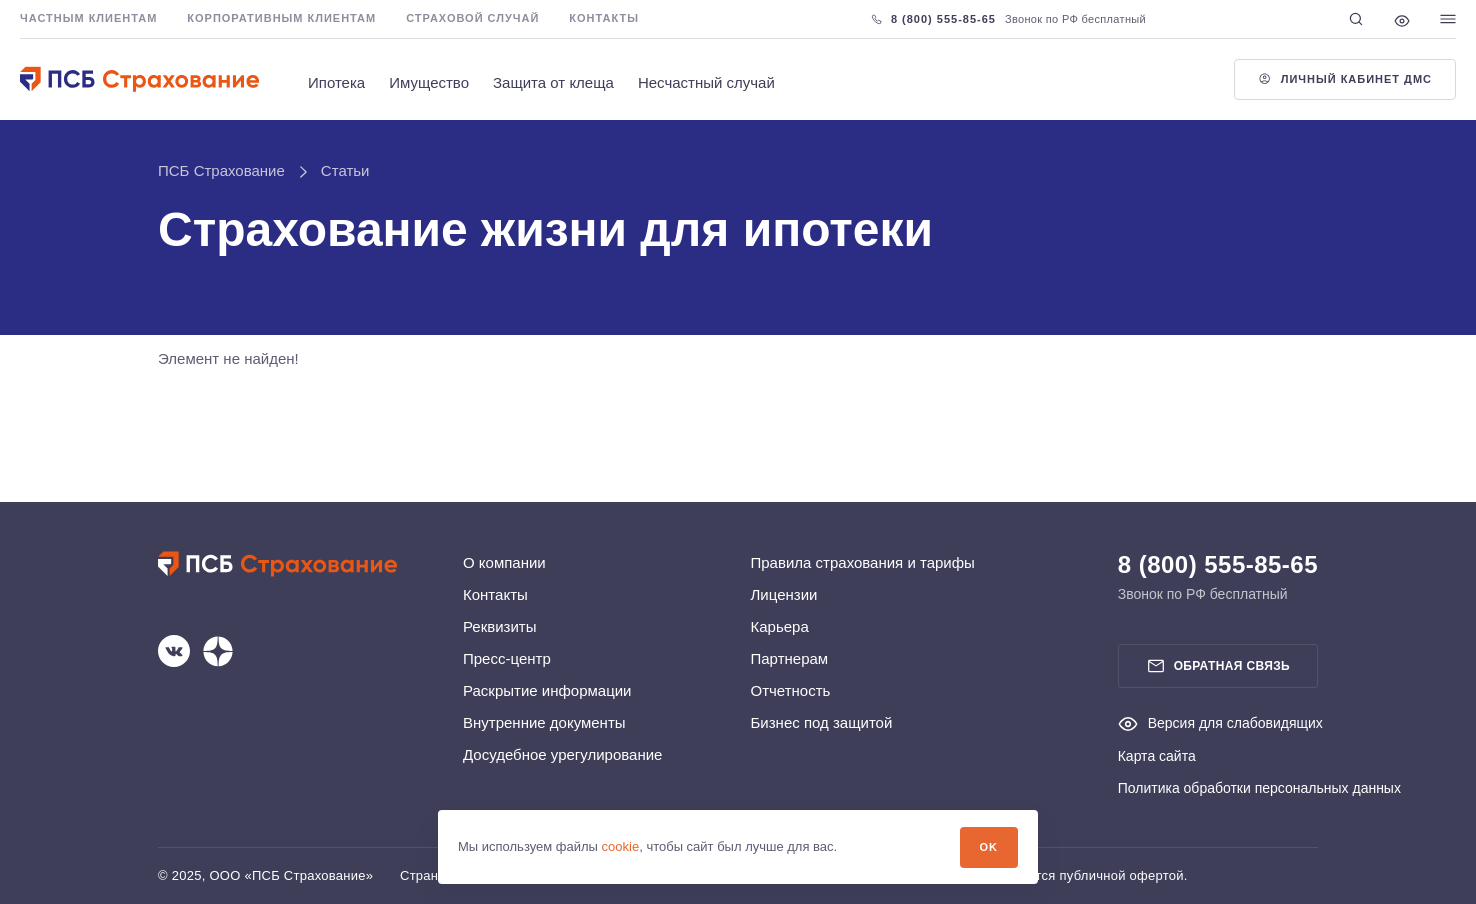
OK (989, 847)
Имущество (429, 82)
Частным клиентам (88, 18)
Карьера (780, 626)
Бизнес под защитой (822, 722)
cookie (621, 846)
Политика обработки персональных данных (1259, 788)
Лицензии (784, 594)
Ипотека (336, 82)
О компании (504, 562)
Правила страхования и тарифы (863, 562)
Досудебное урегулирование (562, 754)
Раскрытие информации (547, 690)
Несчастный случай (706, 82)
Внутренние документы (544, 722)
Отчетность (791, 690)
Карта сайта (1157, 756)
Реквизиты (500, 626)
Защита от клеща (553, 82)
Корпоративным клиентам (281, 18)
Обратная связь (1218, 666)
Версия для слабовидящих (1220, 723)
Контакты (604, 18)
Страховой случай (472, 18)
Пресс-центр (507, 658)
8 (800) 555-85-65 (933, 19)
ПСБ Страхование (221, 170)
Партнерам (790, 658)
